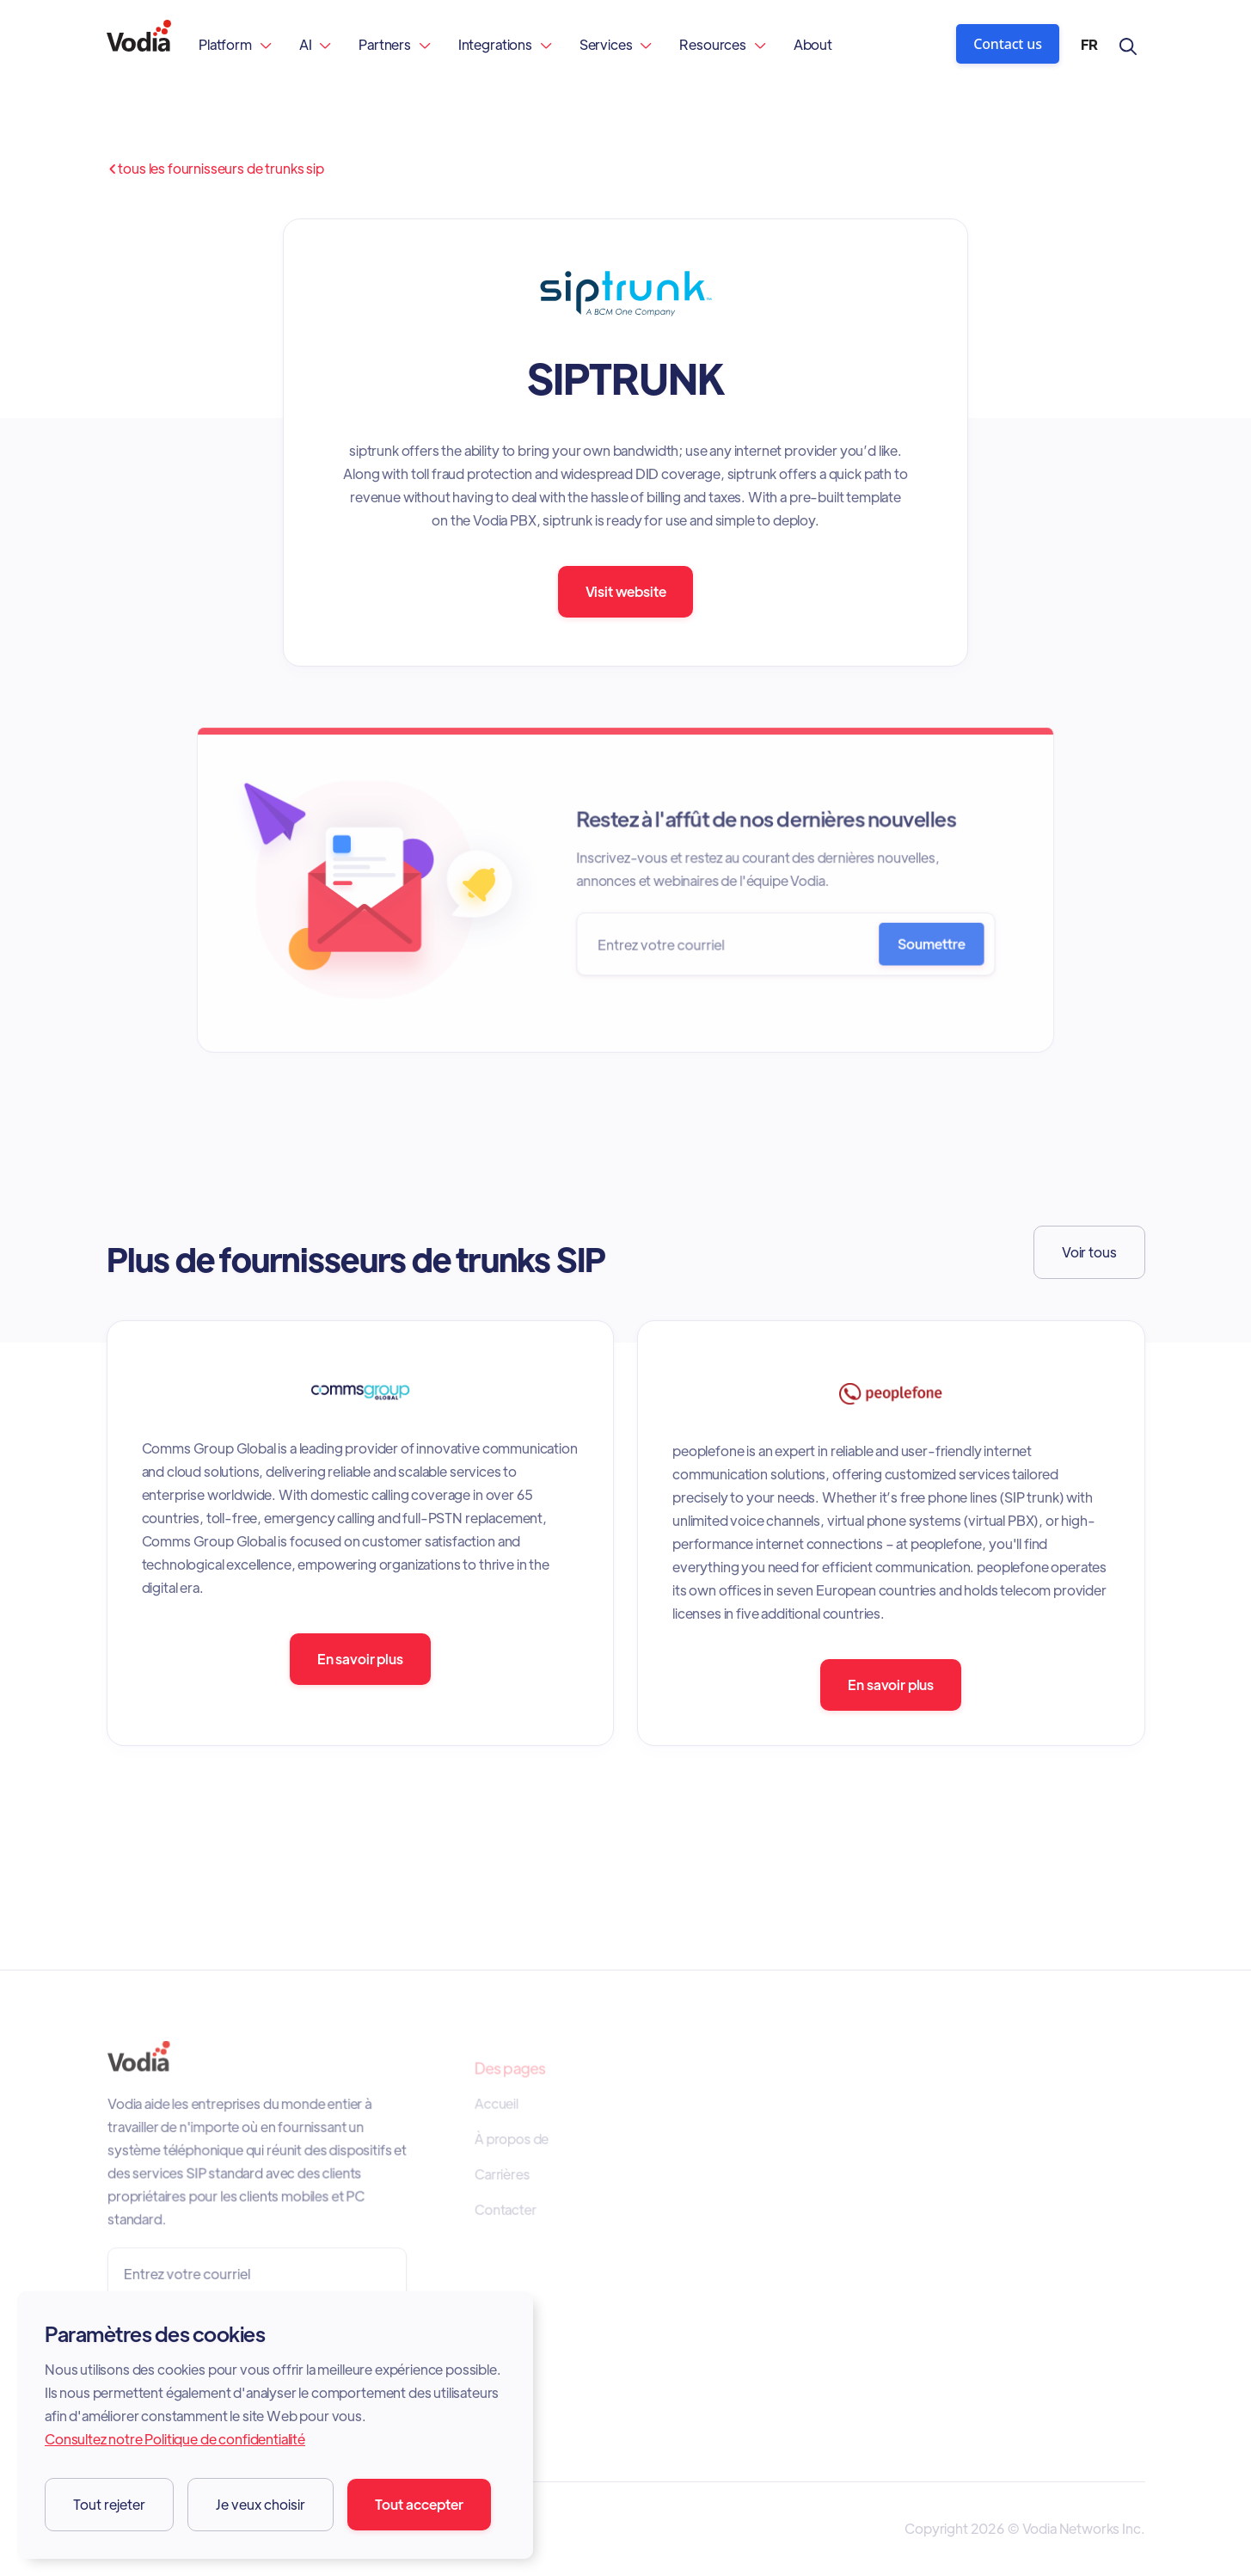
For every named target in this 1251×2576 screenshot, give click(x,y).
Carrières (502, 2175)
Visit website (626, 591)
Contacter (506, 2210)
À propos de (512, 2140)
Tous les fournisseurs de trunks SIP (215, 168)
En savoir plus (360, 1659)
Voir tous (1089, 1252)
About (813, 44)
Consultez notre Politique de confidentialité (175, 2439)
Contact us (1007, 43)
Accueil (496, 2105)
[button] (235, 44)
